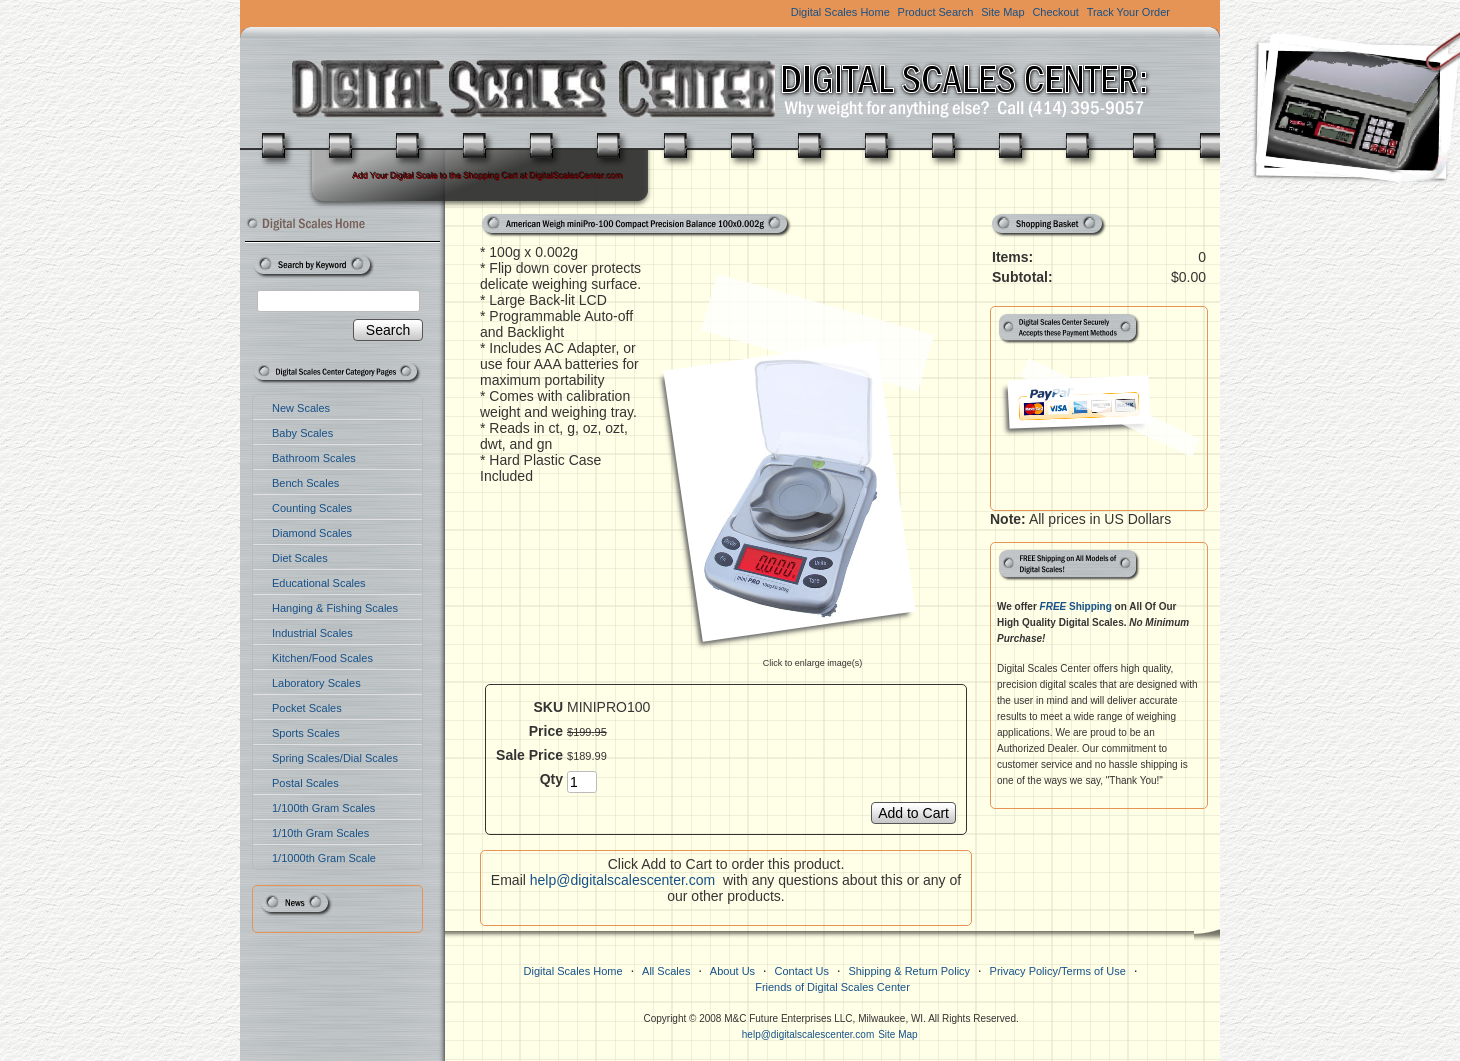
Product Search (936, 12)
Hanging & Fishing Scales (335, 608)
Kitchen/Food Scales (322, 658)
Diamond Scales (312, 533)
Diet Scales (300, 558)
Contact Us (802, 971)
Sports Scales (306, 733)
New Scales (301, 408)
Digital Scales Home (840, 12)
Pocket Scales (307, 708)
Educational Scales (319, 583)
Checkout (1055, 12)
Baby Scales (302, 433)
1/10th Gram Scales (320, 833)
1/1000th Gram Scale (324, 858)
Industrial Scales (312, 633)
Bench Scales (305, 483)
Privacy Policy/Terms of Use (1058, 971)
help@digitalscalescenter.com (622, 880)
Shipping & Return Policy (909, 971)
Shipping (1076, 606)
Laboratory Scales (316, 683)
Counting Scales (312, 508)
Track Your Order (1128, 12)
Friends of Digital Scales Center (832, 987)
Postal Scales (305, 783)
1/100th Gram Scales (323, 808)
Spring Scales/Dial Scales (335, 758)
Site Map (1002, 12)
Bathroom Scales (314, 458)
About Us (732, 971)
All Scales (666, 971)
